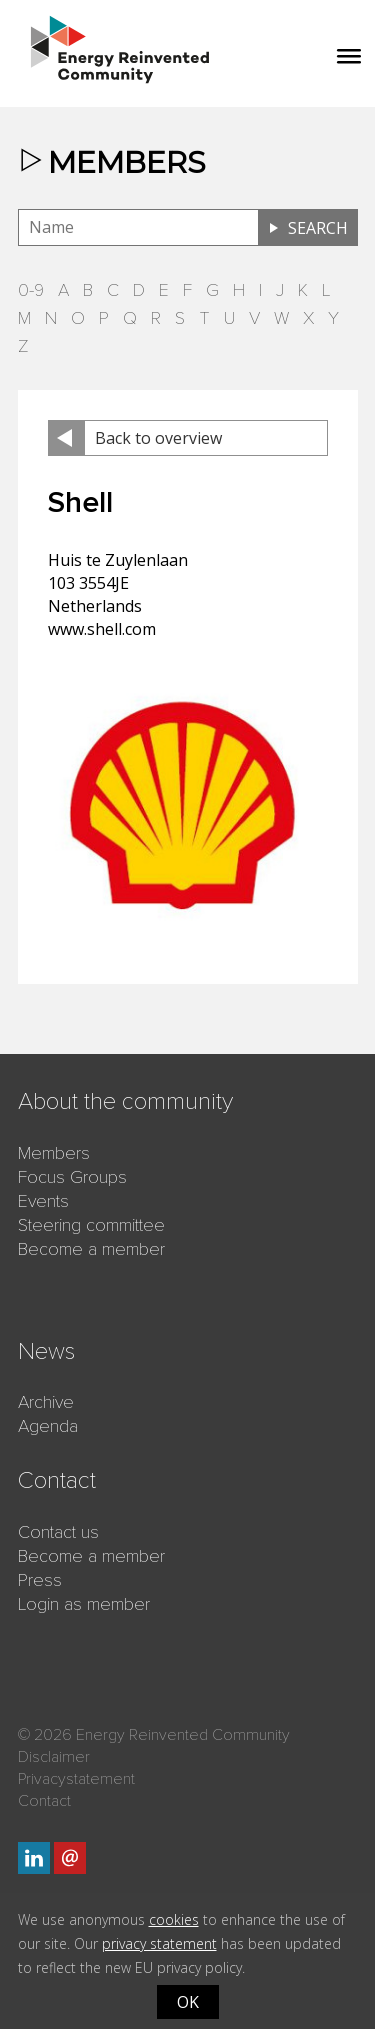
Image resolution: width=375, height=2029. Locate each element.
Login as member (84, 1604)
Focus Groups (72, 1177)
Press (40, 1580)
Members (54, 1153)
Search (318, 228)
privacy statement (159, 1943)
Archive (46, 1402)
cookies (174, 1919)
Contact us (58, 1532)
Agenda (48, 1426)
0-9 (31, 290)
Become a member (91, 1249)
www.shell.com (102, 629)
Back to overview (158, 438)
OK (188, 2002)
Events (43, 1201)
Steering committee (91, 1225)
